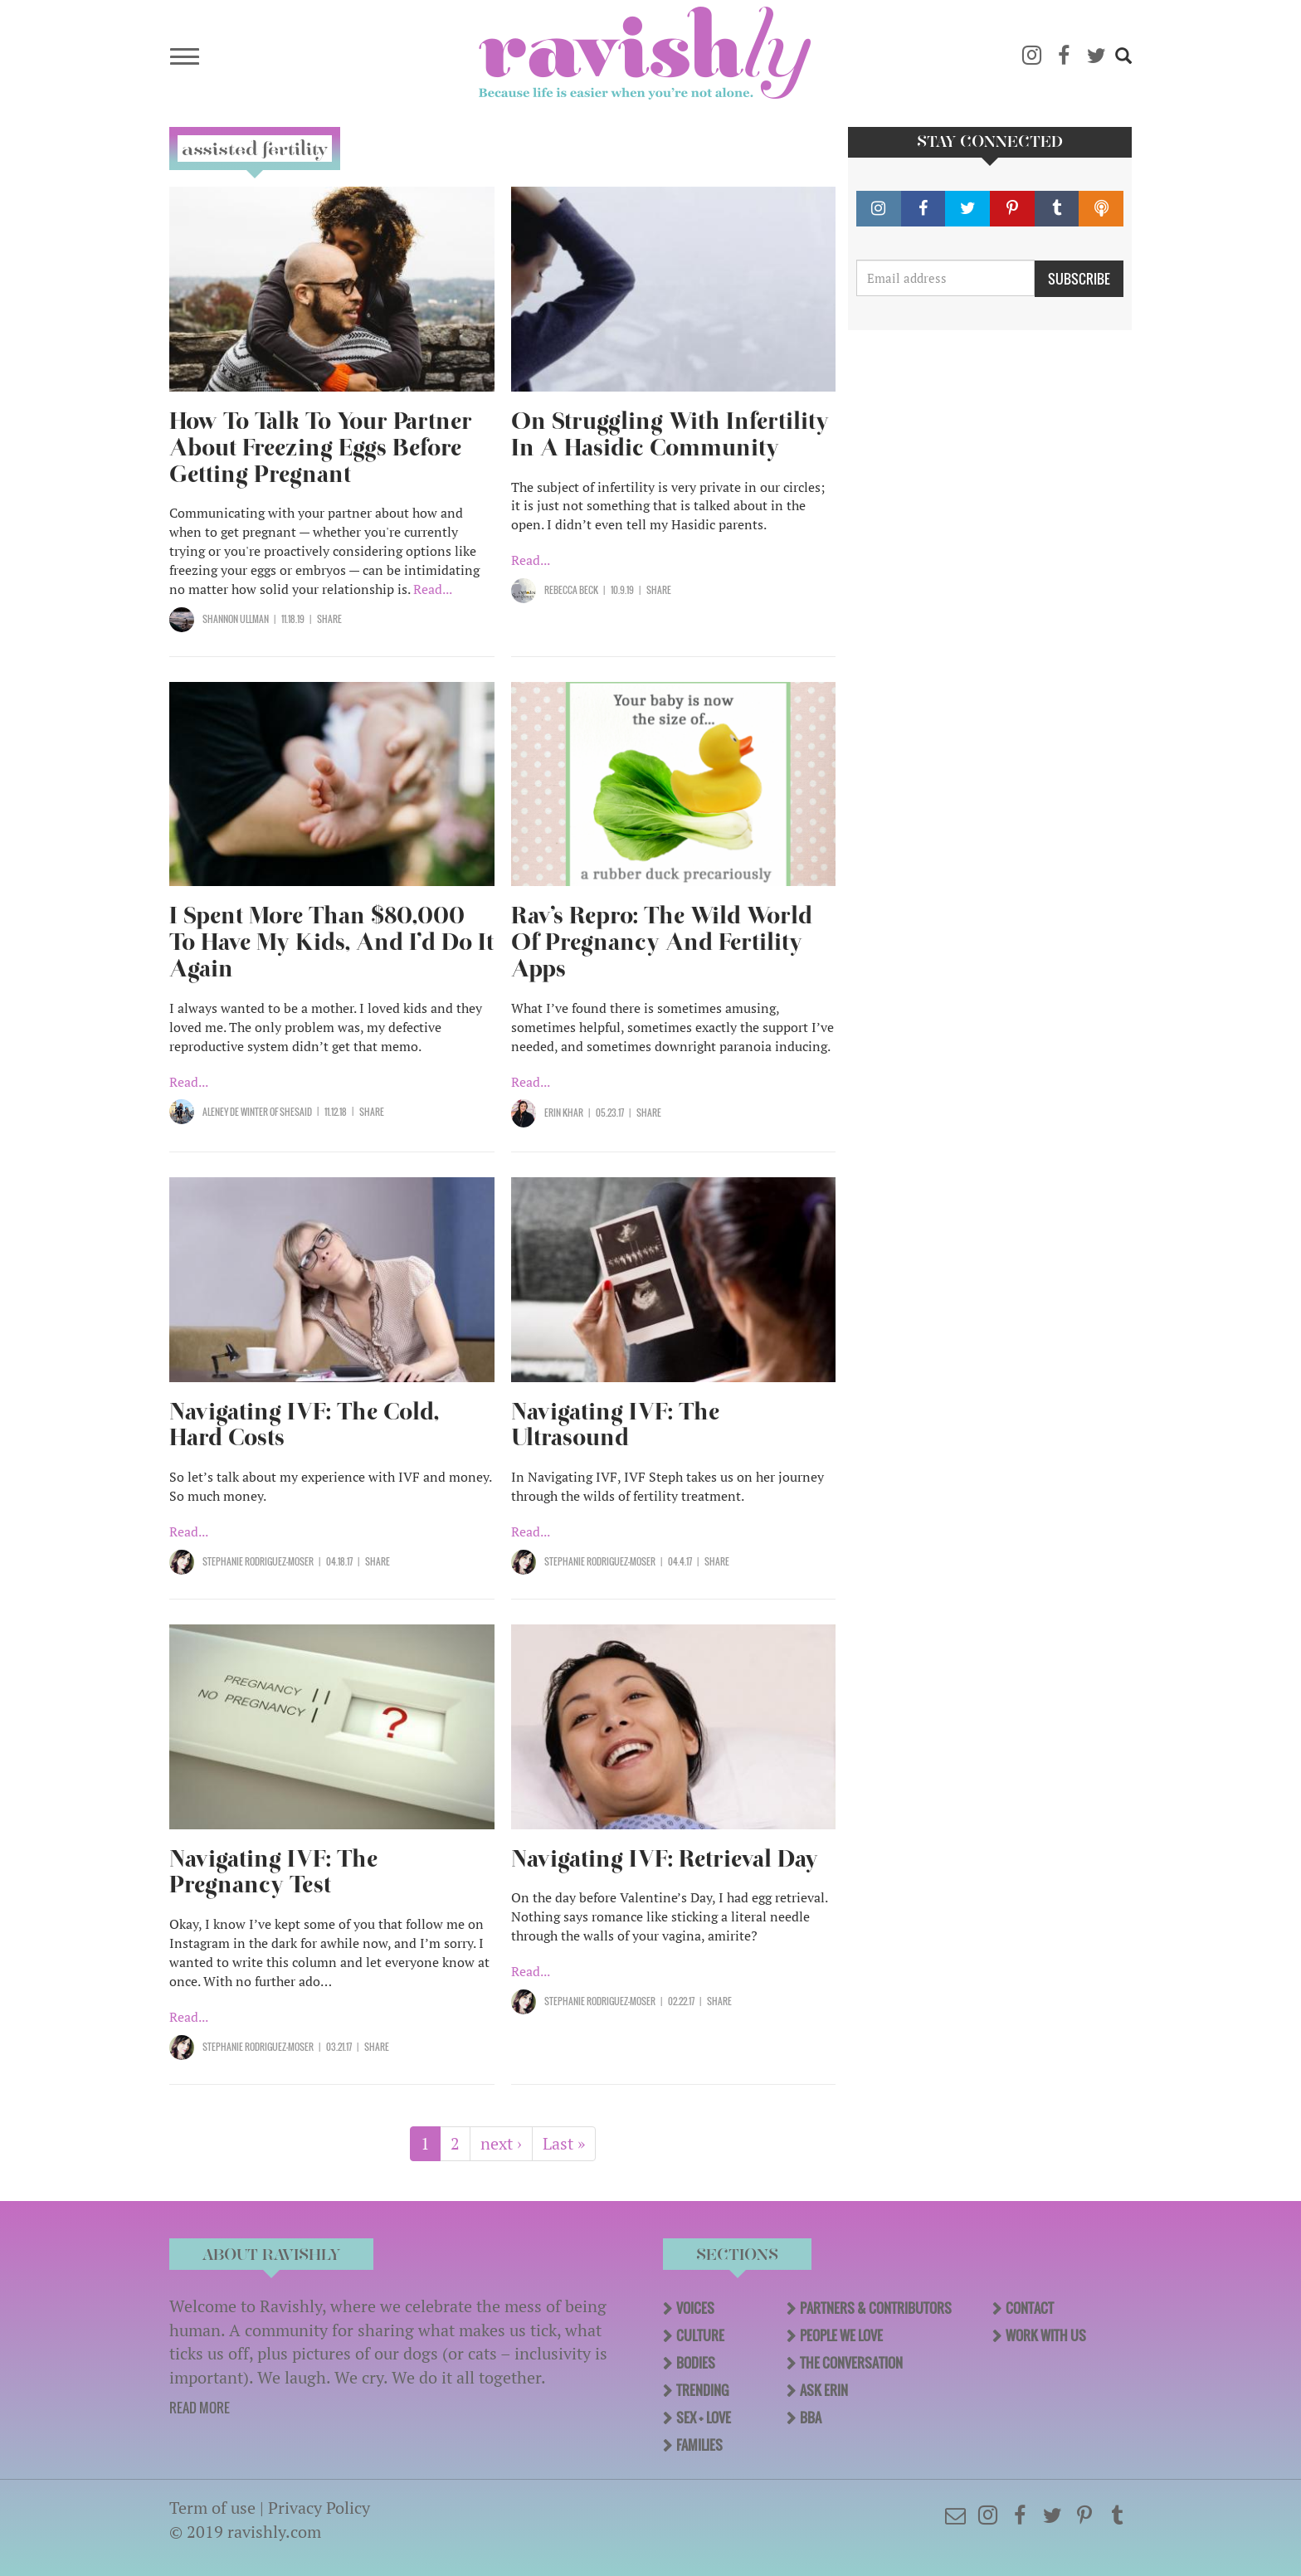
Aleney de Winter (235, 1111)
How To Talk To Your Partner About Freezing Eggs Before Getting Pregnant (320, 448)
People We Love (841, 2335)
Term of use (212, 2507)
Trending (702, 2390)
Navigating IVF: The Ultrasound (615, 1425)
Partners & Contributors (876, 2308)
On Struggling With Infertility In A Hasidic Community (670, 434)
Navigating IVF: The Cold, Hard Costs (304, 1425)
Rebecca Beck (571, 590)
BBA (810, 2417)
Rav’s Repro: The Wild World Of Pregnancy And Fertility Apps (661, 942)
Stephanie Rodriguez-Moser (258, 1561)
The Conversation (851, 2363)
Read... (432, 589)
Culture (700, 2335)
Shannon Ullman (235, 619)
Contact (1030, 2308)
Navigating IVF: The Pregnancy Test (273, 1872)
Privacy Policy (319, 2507)
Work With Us (1046, 2335)
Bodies (695, 2363)
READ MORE (199, 2408)
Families (699, 2445)
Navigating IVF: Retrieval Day (667, 1858)
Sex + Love (703, 2417)
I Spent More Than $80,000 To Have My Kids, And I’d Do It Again (331, 942)
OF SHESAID (290, 1111)
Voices (695, 2308)
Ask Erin (824, 2390)
